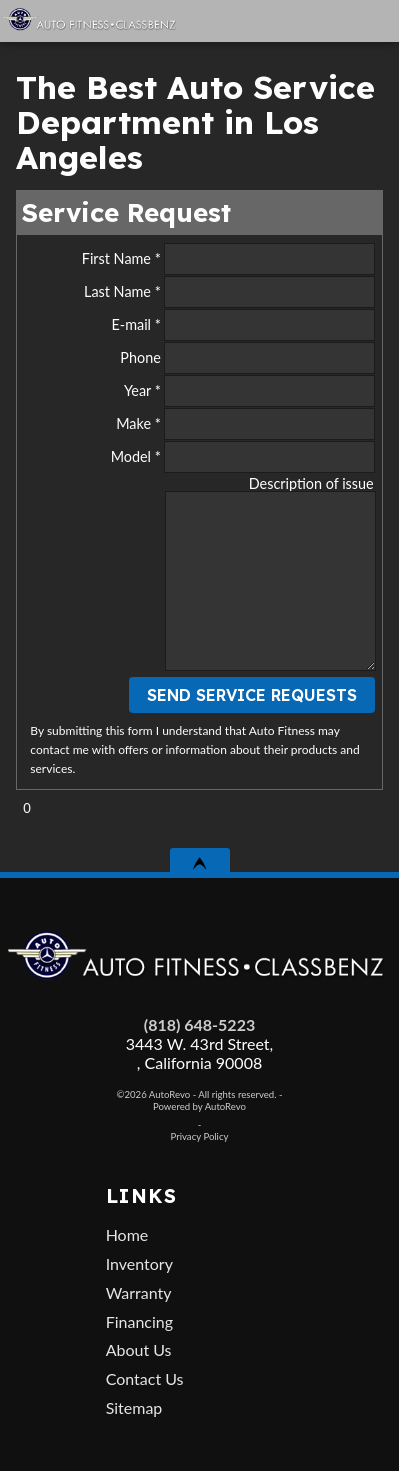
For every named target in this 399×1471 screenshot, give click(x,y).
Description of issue (311, 483)
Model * (243, 457)
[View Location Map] (296, 21)
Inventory (139, 1263)
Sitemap (134, 1407)
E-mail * (242, 325)
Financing (139, 1321)
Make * (245, 424)
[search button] (337, 14)
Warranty (139, 1292)
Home (127, 1234)
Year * (249, 391)
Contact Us (145, 1378)
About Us (139, 1349)
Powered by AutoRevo (199, 1106)
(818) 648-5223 (199, 1024)
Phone (247, 358)
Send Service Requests (252, 695)
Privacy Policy (200, 1136)
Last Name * (229, 292)
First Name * (228, 259)
